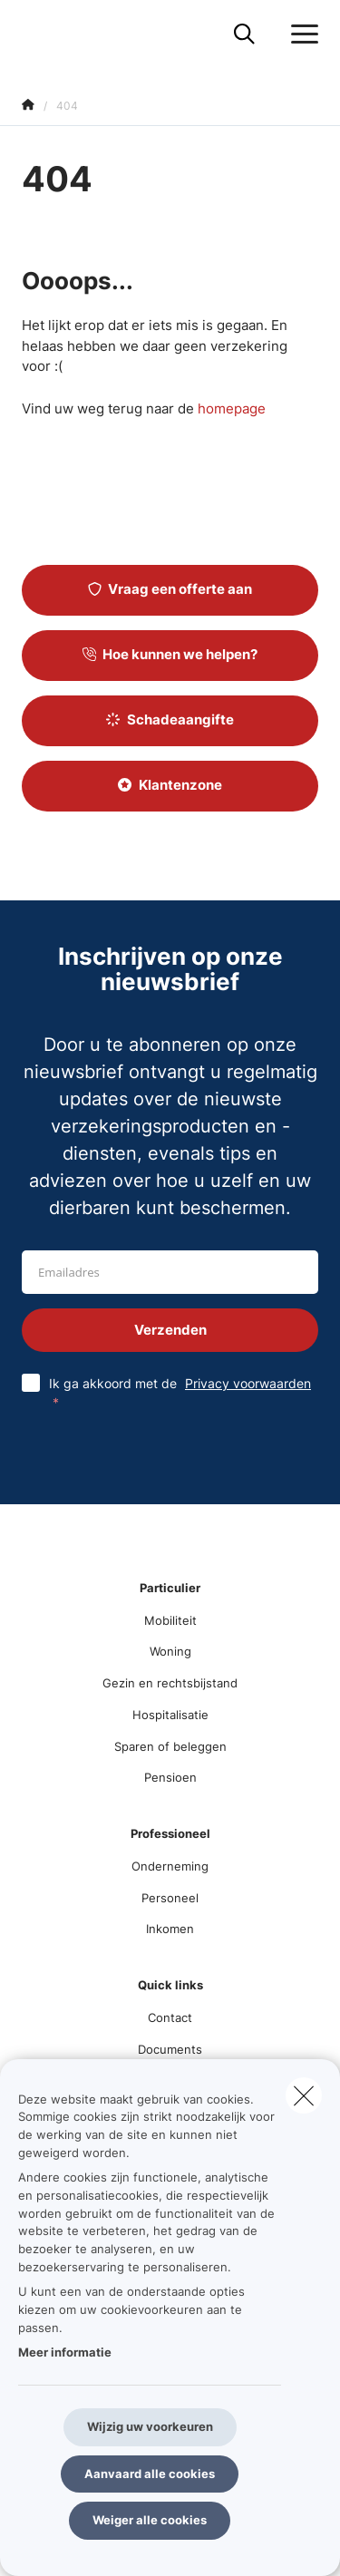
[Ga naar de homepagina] (33, 34)
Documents (170, 2049)
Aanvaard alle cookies (149, 2473)
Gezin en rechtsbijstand (170, 1683)
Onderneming (170, 1866)
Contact (170, 2017)
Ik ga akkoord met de (180, 1392)
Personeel (170, 1898)
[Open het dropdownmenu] (300, 34)
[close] (304, 2095)
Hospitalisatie (170, 1714)
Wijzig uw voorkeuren (150, 2426)
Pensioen (170, 1777)
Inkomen (170, 1928)
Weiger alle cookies (149, 2520)
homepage (232, 408)
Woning (170, 1651)
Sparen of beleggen (170, 1746)
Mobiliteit (170, 1620)
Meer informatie (65, 2352)
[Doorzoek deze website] (244, 34)
